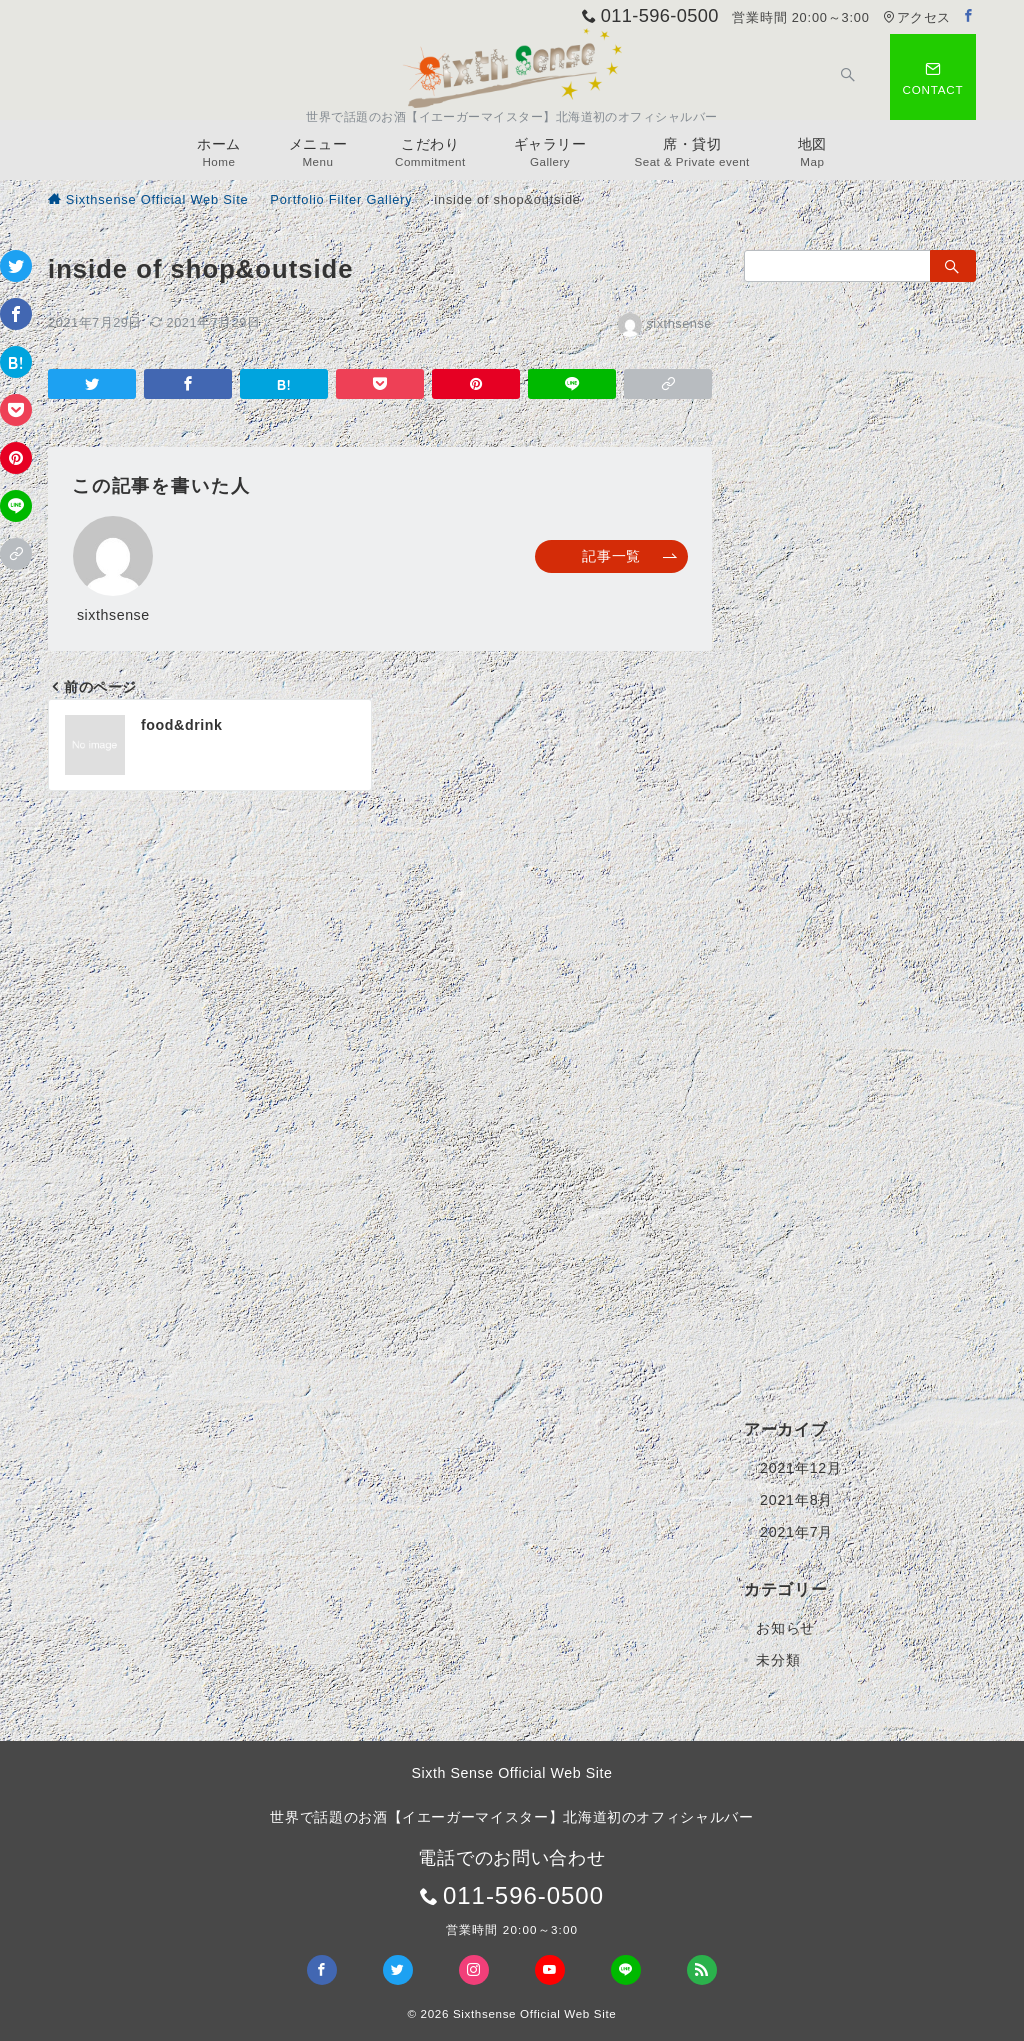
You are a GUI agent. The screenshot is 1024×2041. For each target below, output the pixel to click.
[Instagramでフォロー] (474, 1970)
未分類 (778, 1660)
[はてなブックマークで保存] (16, 362)
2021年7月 (796, 1532)
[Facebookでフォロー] (969, 16)
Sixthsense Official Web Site (535, 2013)
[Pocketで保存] (16, 410)
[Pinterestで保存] (16, 458)
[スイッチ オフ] (848, 77)
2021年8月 (796, 1500)
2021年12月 (801, 1468)
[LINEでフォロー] (626, 1970)
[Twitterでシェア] (16, 266)
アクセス (916, 17)
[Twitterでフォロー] (398, 1970)
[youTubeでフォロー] (550, 1970)
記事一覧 (629, 556)
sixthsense (665, 323)
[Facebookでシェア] (16, 314)
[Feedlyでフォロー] (702, 1970)
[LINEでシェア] (16, 506)
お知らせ (785, 1628)
